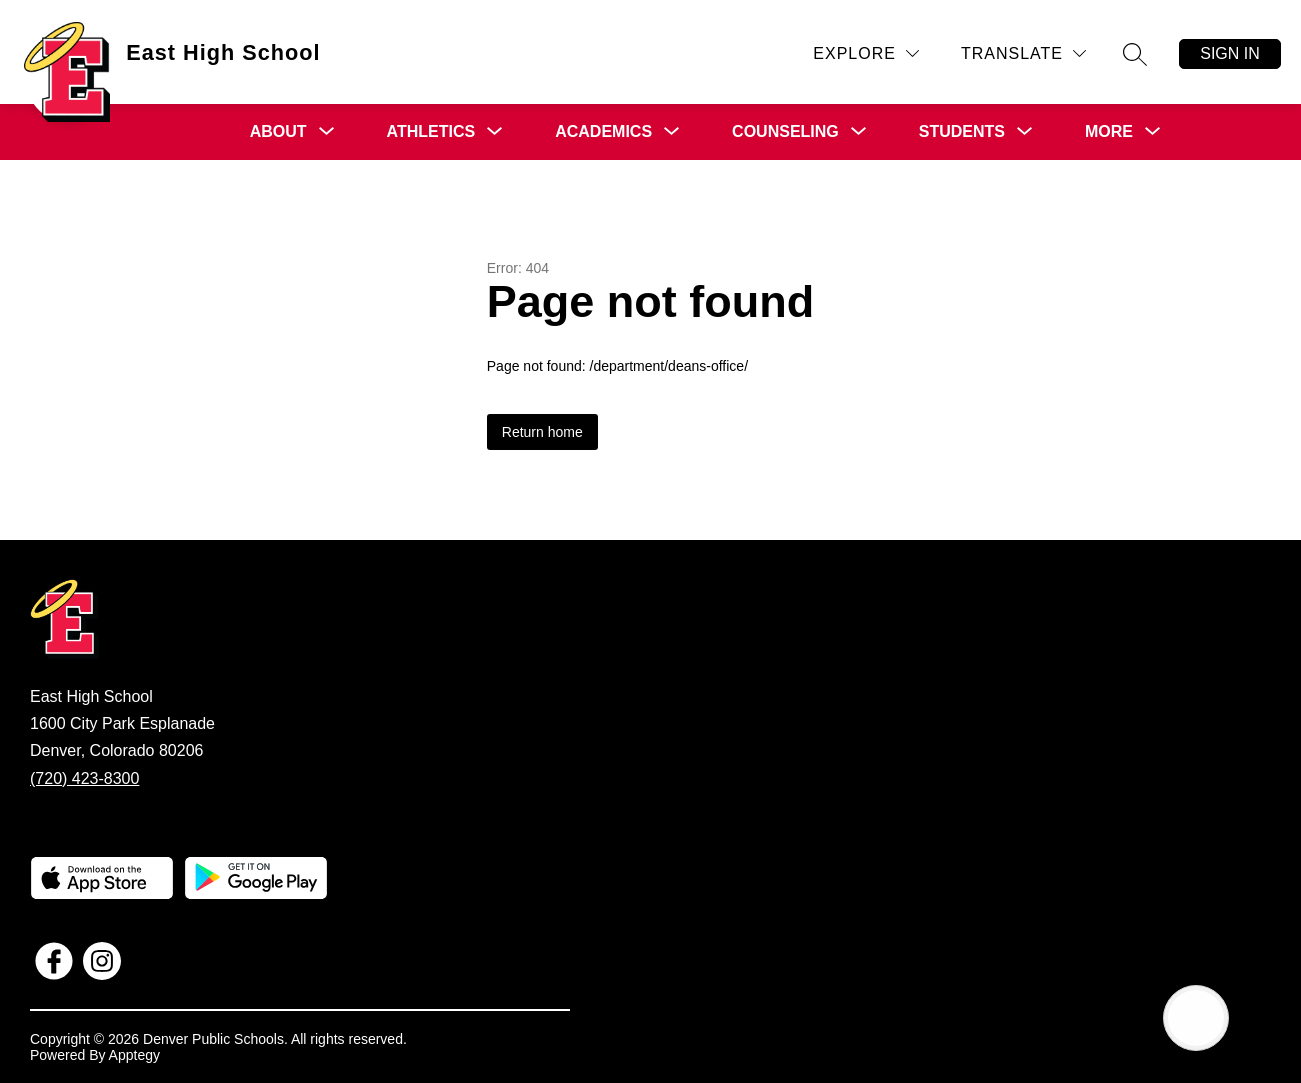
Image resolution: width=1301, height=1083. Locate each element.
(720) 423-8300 (84, 778)
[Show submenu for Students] (962, 132)
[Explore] (866, 53)
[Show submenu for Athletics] (431, 132)
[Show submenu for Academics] (603, 132)
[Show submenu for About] (278, 132)
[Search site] (1135, 54)
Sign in (1230, 53)
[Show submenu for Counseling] (785, 132)
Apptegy (134, 1055)
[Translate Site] (1023, 53)
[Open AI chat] (1196, 1018)
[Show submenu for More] (1109, 132)
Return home (542, 432)
